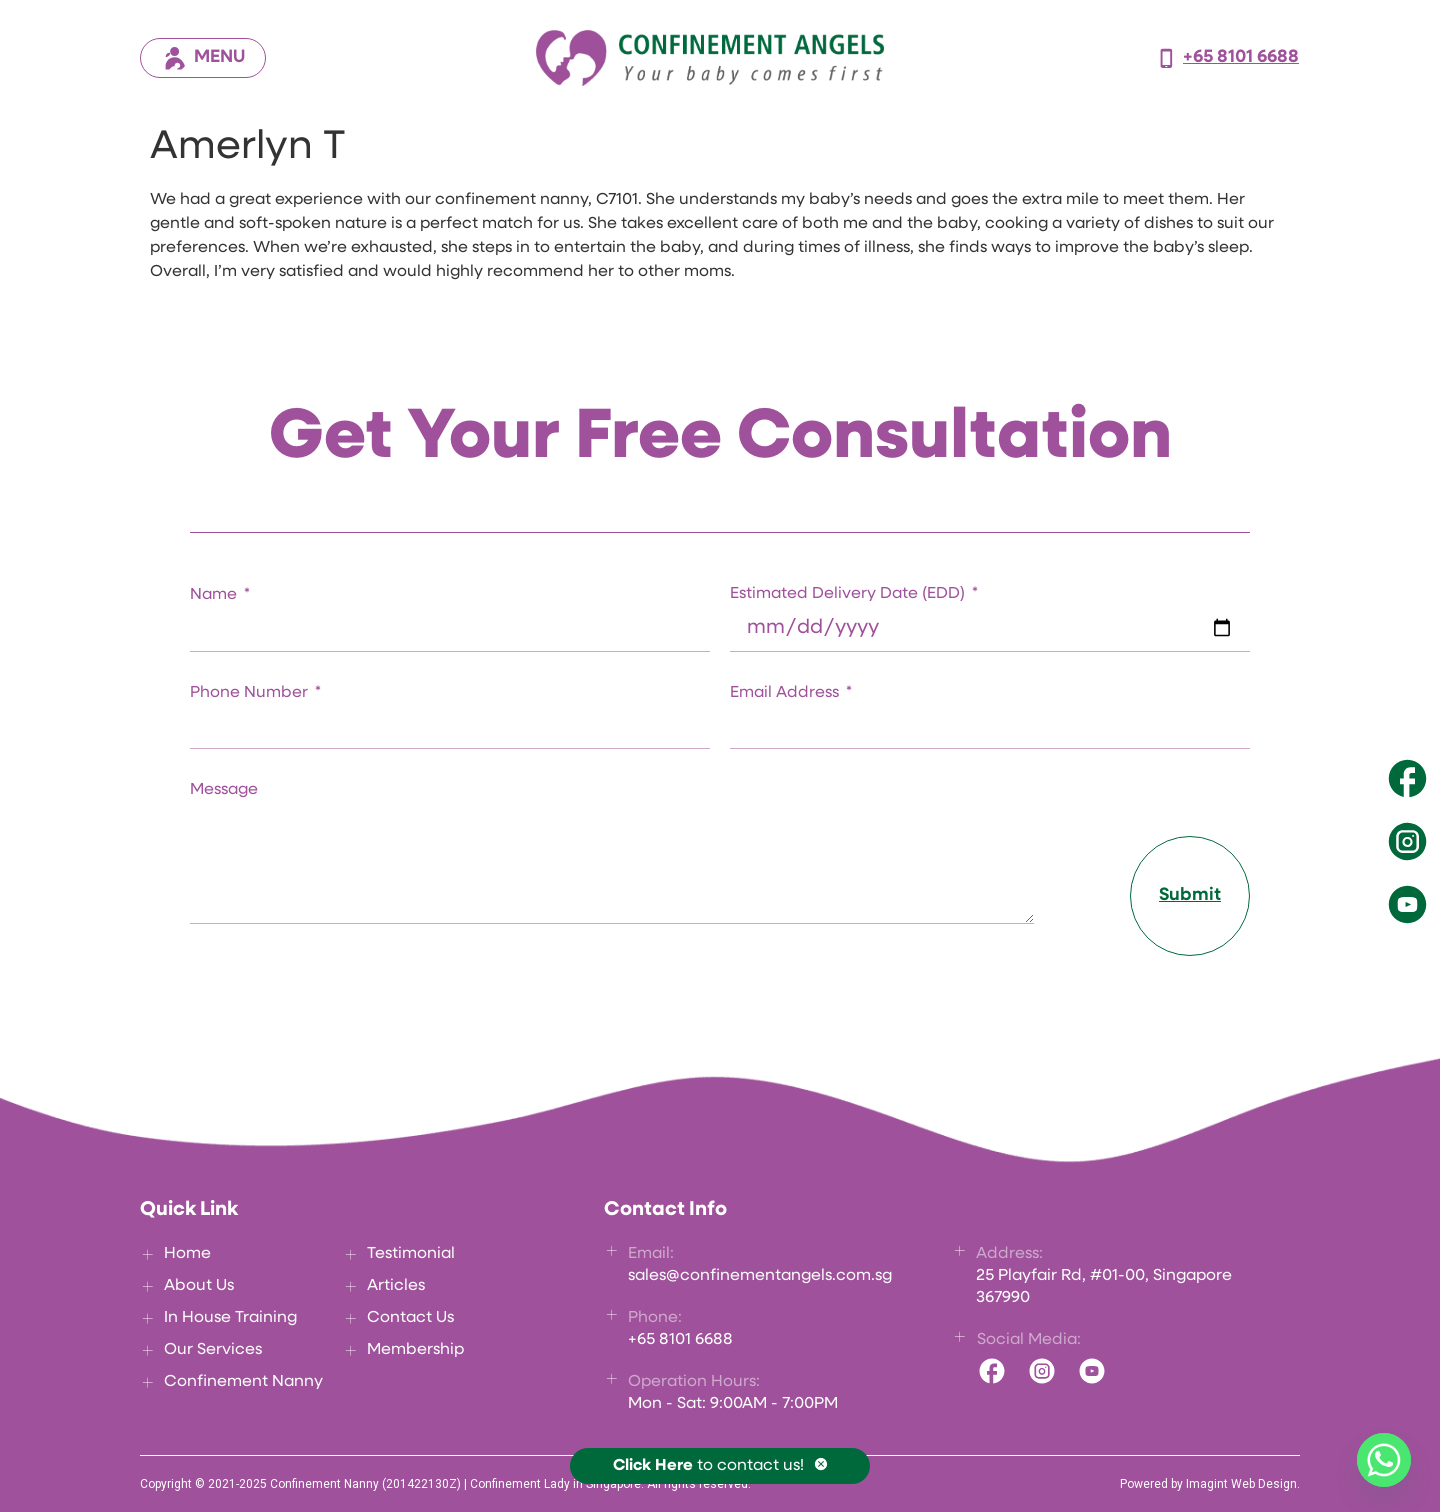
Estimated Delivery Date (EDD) (849, 594)
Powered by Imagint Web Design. (1210, 1484)
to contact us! (708, 1466)
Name (215, 595)
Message (224, 790)
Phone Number (251, 693)
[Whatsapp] (1384, 1460)
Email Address (786, 693)
